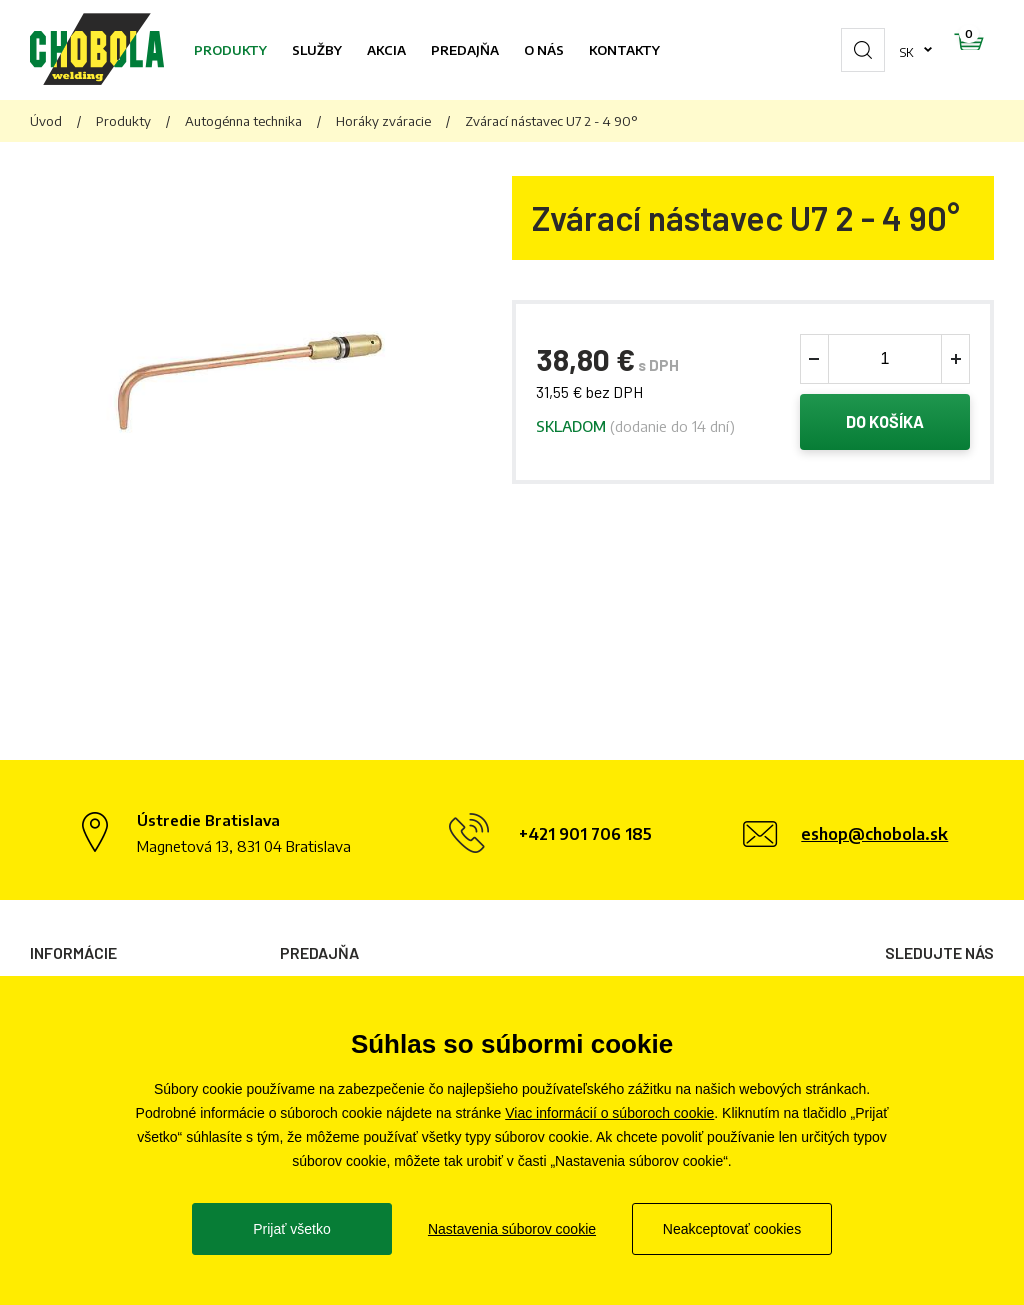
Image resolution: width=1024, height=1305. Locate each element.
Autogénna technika (243, 121)
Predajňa (465, 50)
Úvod (46, 121)
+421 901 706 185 (585, 834)
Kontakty (624, 50)
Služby (317, 50)
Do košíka (885, 424)
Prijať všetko (292, 1229)
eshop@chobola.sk (874, 834)
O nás (544, 50)
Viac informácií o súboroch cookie (609, 1113)
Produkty (230, 50)
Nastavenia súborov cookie (512, 1229)
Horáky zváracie (383, 121)
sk (843, 50)
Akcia (386, 50)
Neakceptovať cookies (732, 1229)
